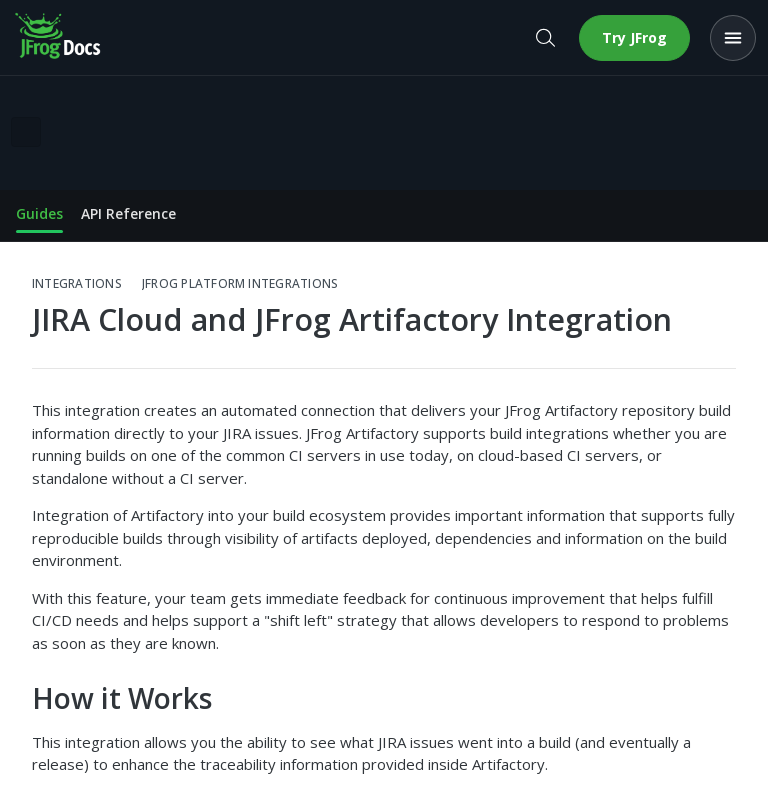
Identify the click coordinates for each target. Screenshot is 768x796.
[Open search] (545, 38)
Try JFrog (634, 37)
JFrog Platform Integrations (240, 284)
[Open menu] (733, 38)
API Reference (128, 213)
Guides (39, 213)
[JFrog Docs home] (59, 38)
